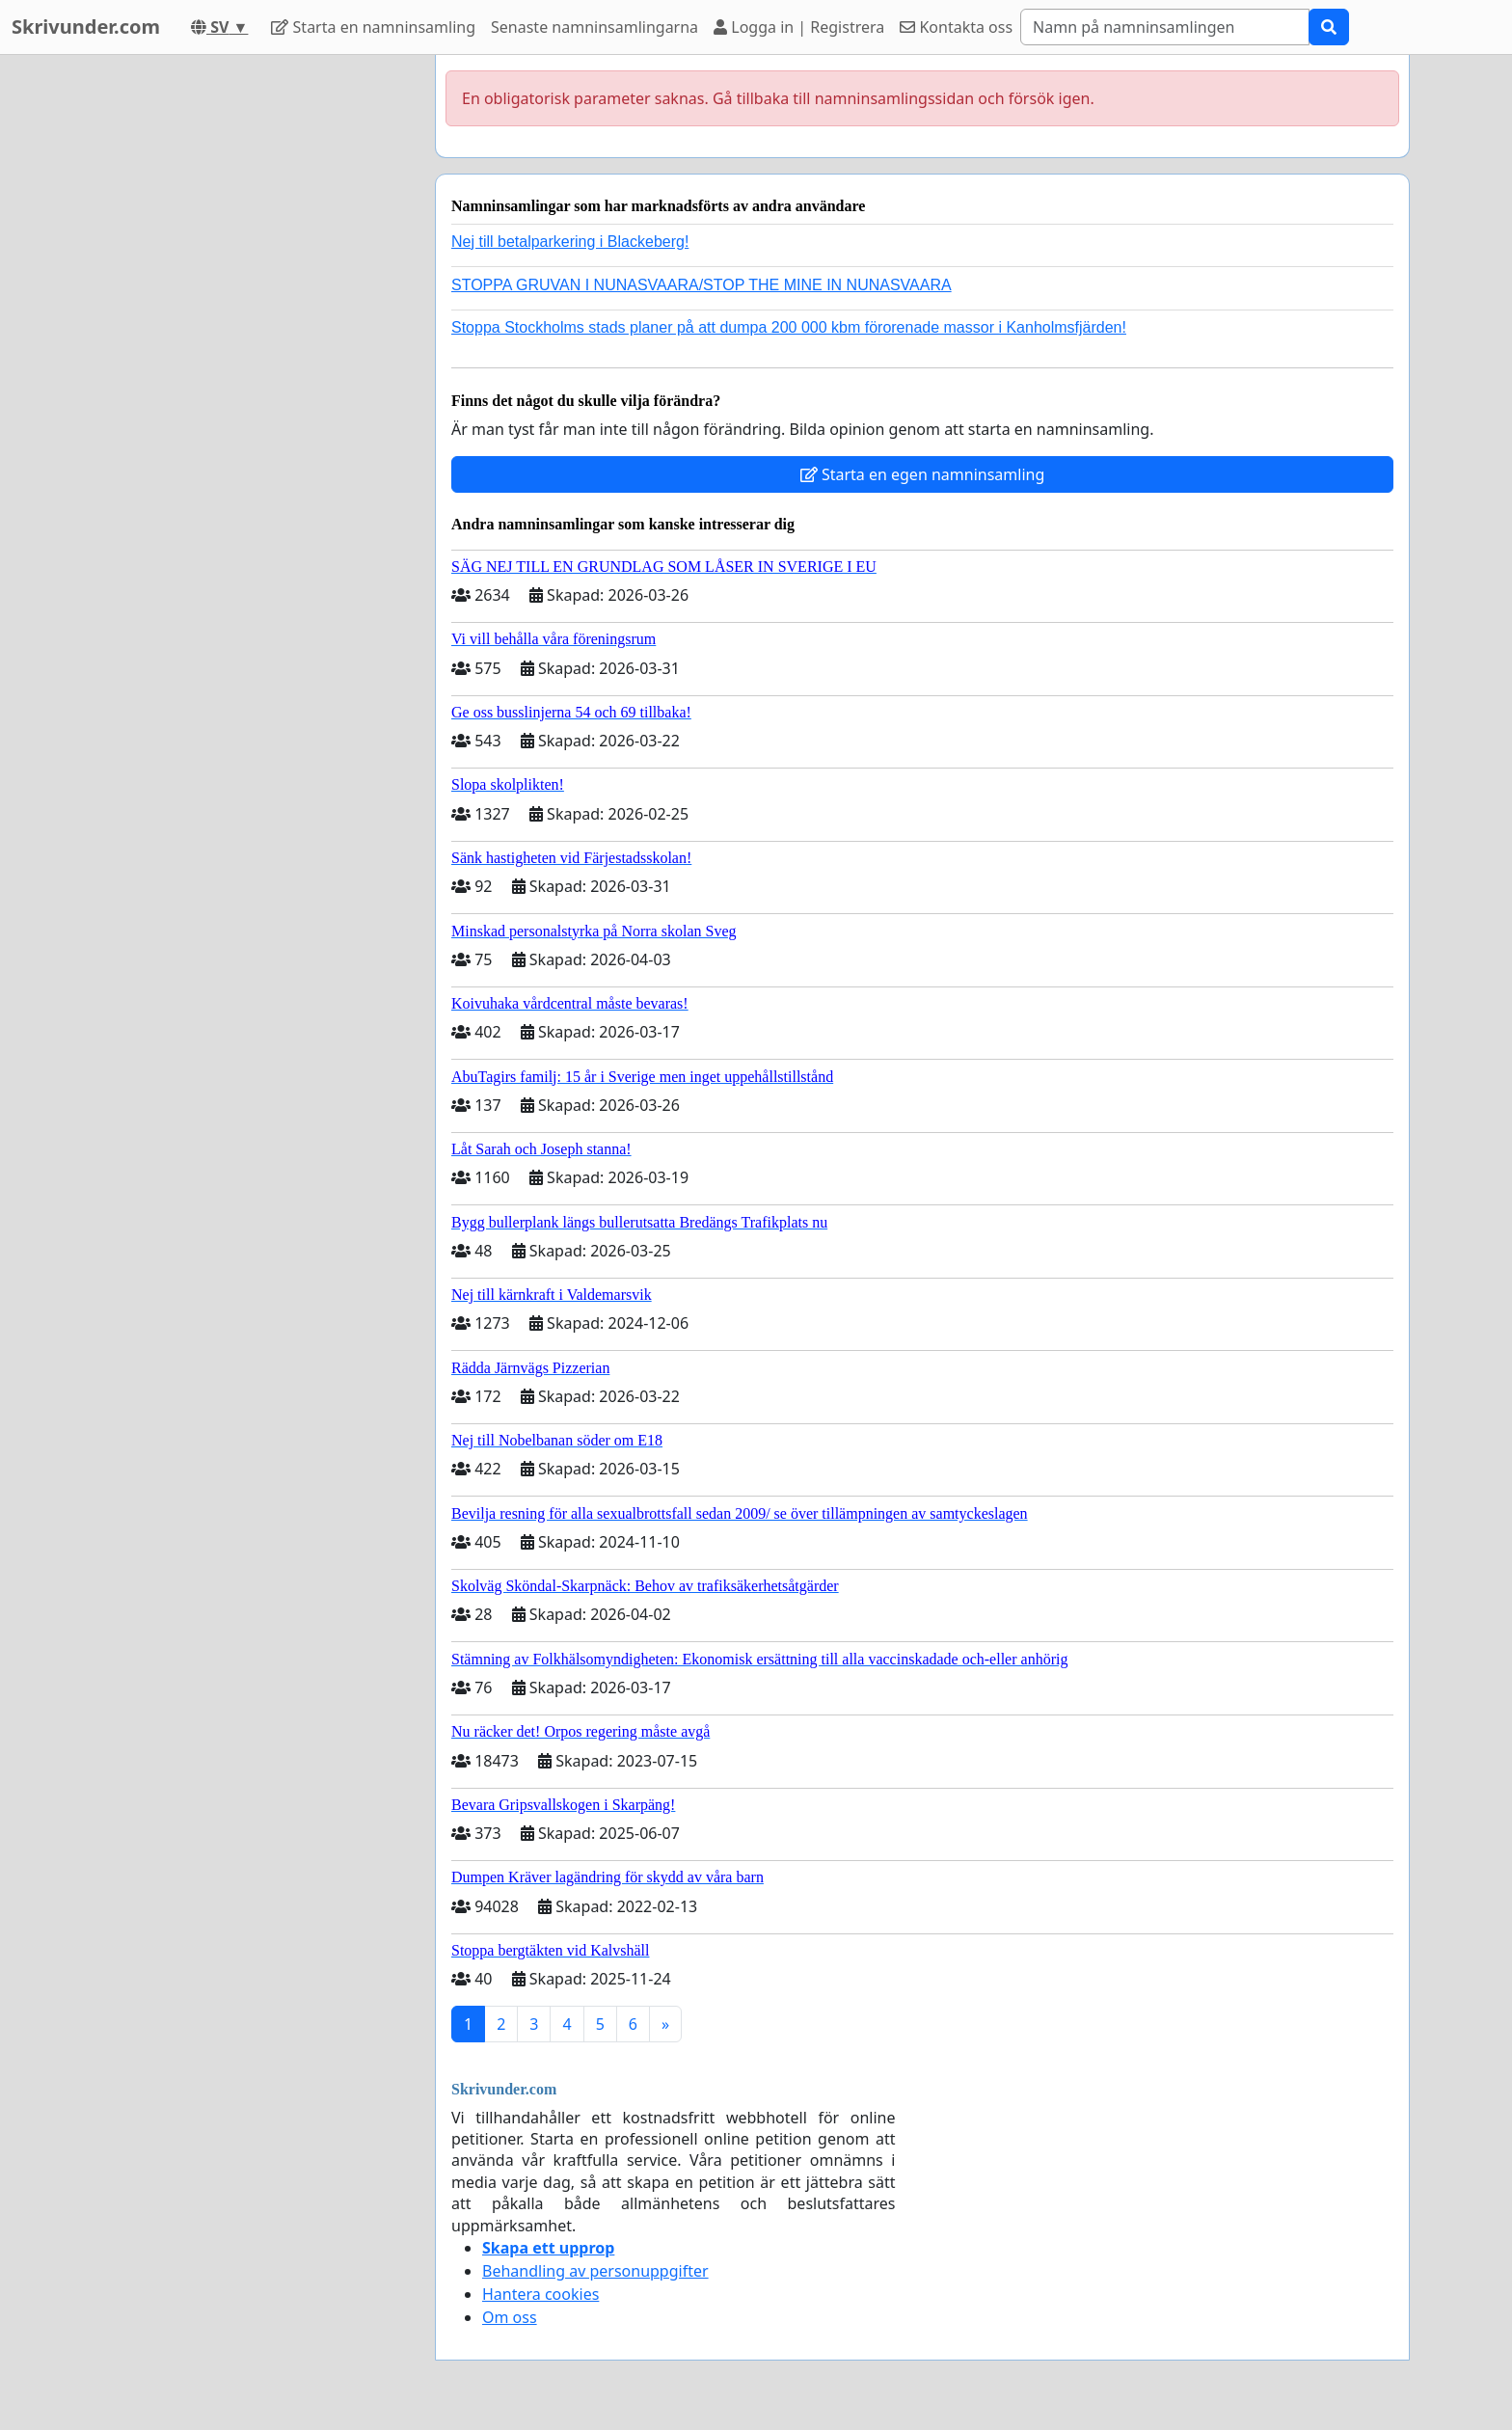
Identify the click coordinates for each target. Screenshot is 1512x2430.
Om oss (509, 2317)
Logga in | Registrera (799, 27)
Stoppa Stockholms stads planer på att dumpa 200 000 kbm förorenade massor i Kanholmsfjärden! (788, 327)
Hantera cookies (540, 2294)
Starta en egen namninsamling (922, 474)
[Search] (1165, 27)
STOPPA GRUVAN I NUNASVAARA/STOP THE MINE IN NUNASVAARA (701, 285)
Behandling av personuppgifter (595, 2271)
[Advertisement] (247, 344)
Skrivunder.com (86, 27)
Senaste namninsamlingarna (594, 27)
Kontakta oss (956, 27)
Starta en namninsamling (373, 27)
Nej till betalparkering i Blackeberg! (569, 241)
